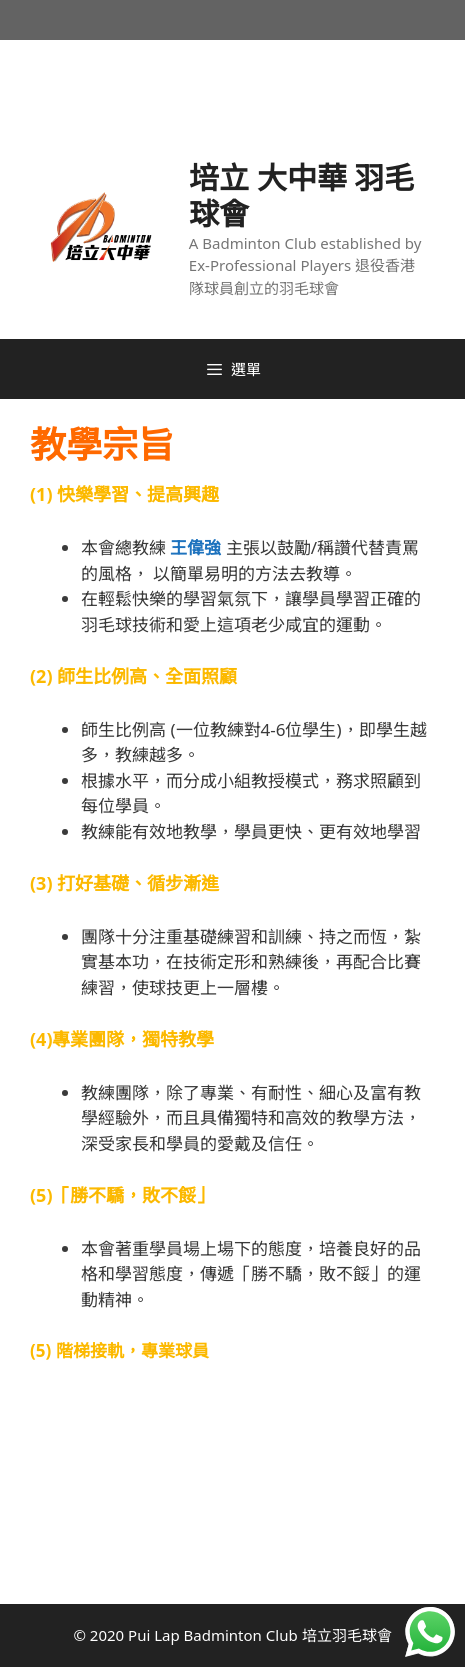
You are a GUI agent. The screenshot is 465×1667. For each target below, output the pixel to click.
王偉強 (195, 547)
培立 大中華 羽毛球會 (302, 195)
